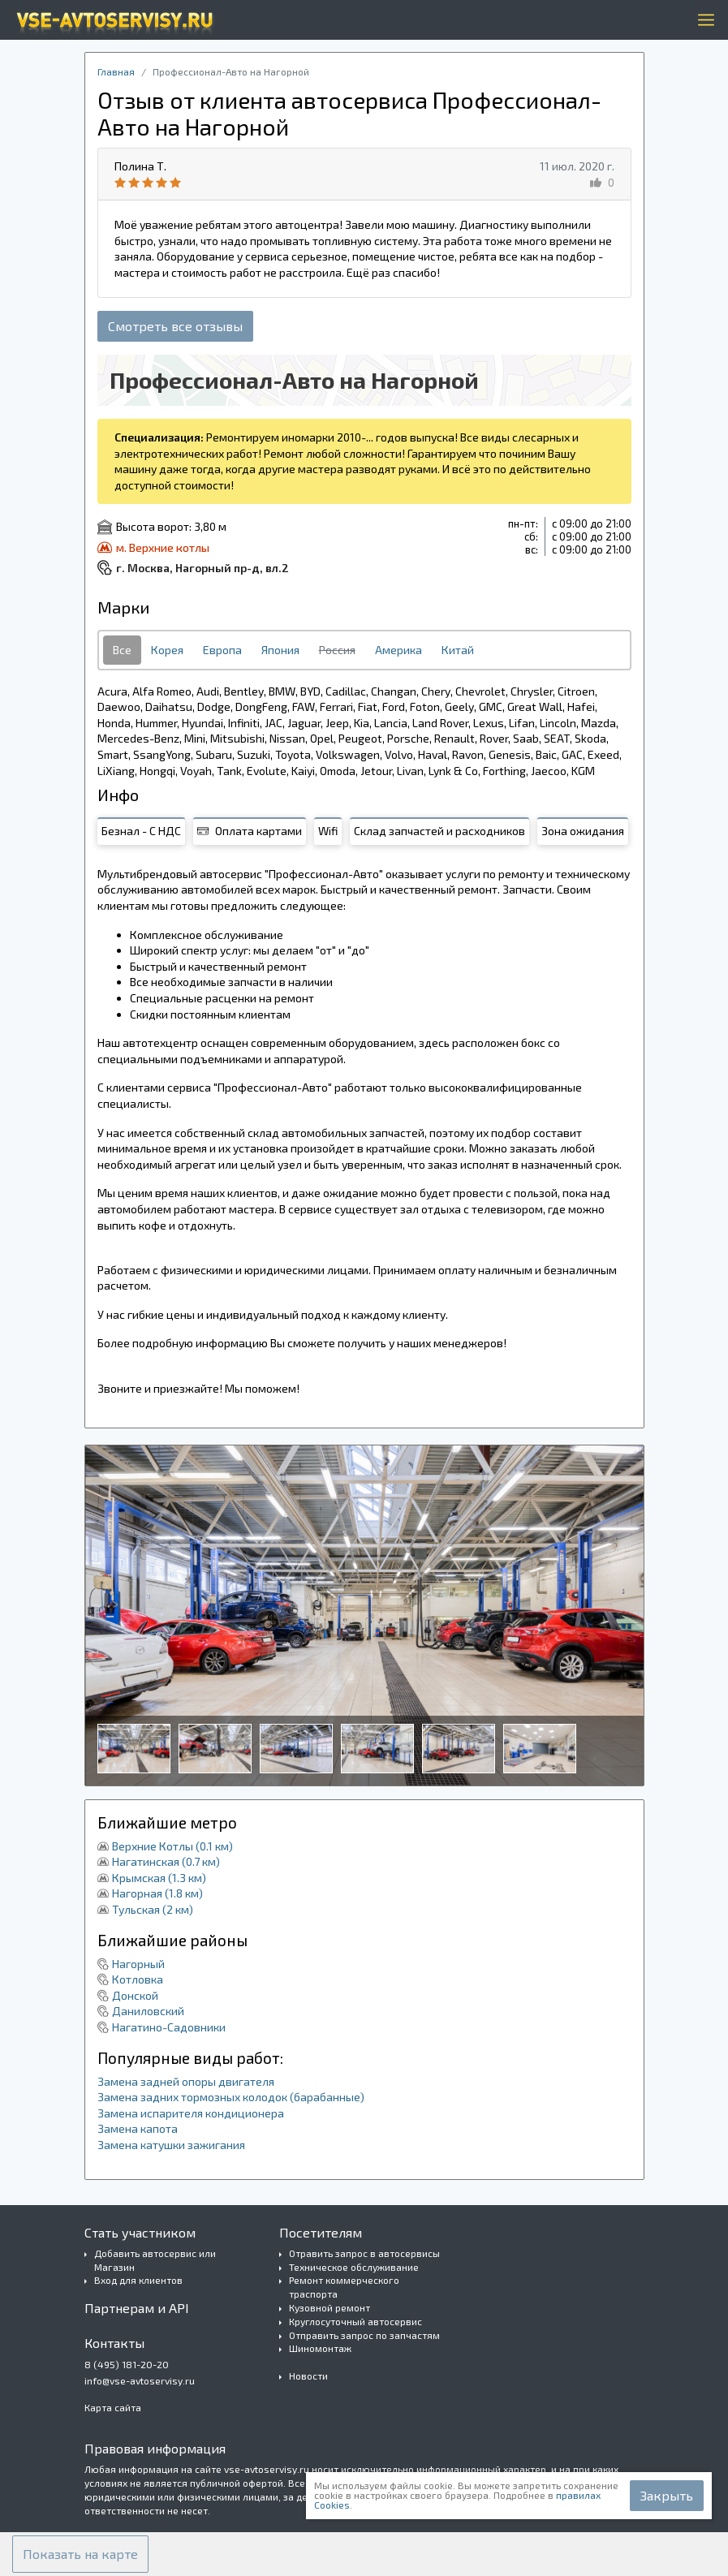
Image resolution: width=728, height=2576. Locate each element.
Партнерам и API (136, 2307)
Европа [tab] (222, 650)
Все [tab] (122, 650)
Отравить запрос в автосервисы (364, 2253)
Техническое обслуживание (354, 2266)
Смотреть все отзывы (175, 326)
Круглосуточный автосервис (355, 2321)
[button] (80, 2554)
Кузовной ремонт (329, 2307)
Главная (116, 71)
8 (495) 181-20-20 (126, 2364)
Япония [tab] (280, 650)
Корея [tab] (167, 650)
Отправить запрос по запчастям (364, 2335)
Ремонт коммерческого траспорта (344, 2286)
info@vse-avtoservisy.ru (139, 2380)
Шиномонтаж (320, 2348)
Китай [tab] (458, 650)
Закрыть (666, 2495)
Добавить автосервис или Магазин (155, 2259)
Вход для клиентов (138, 2279)
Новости (308, 2375)
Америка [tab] (398, 650)
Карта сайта (112, 2407)
